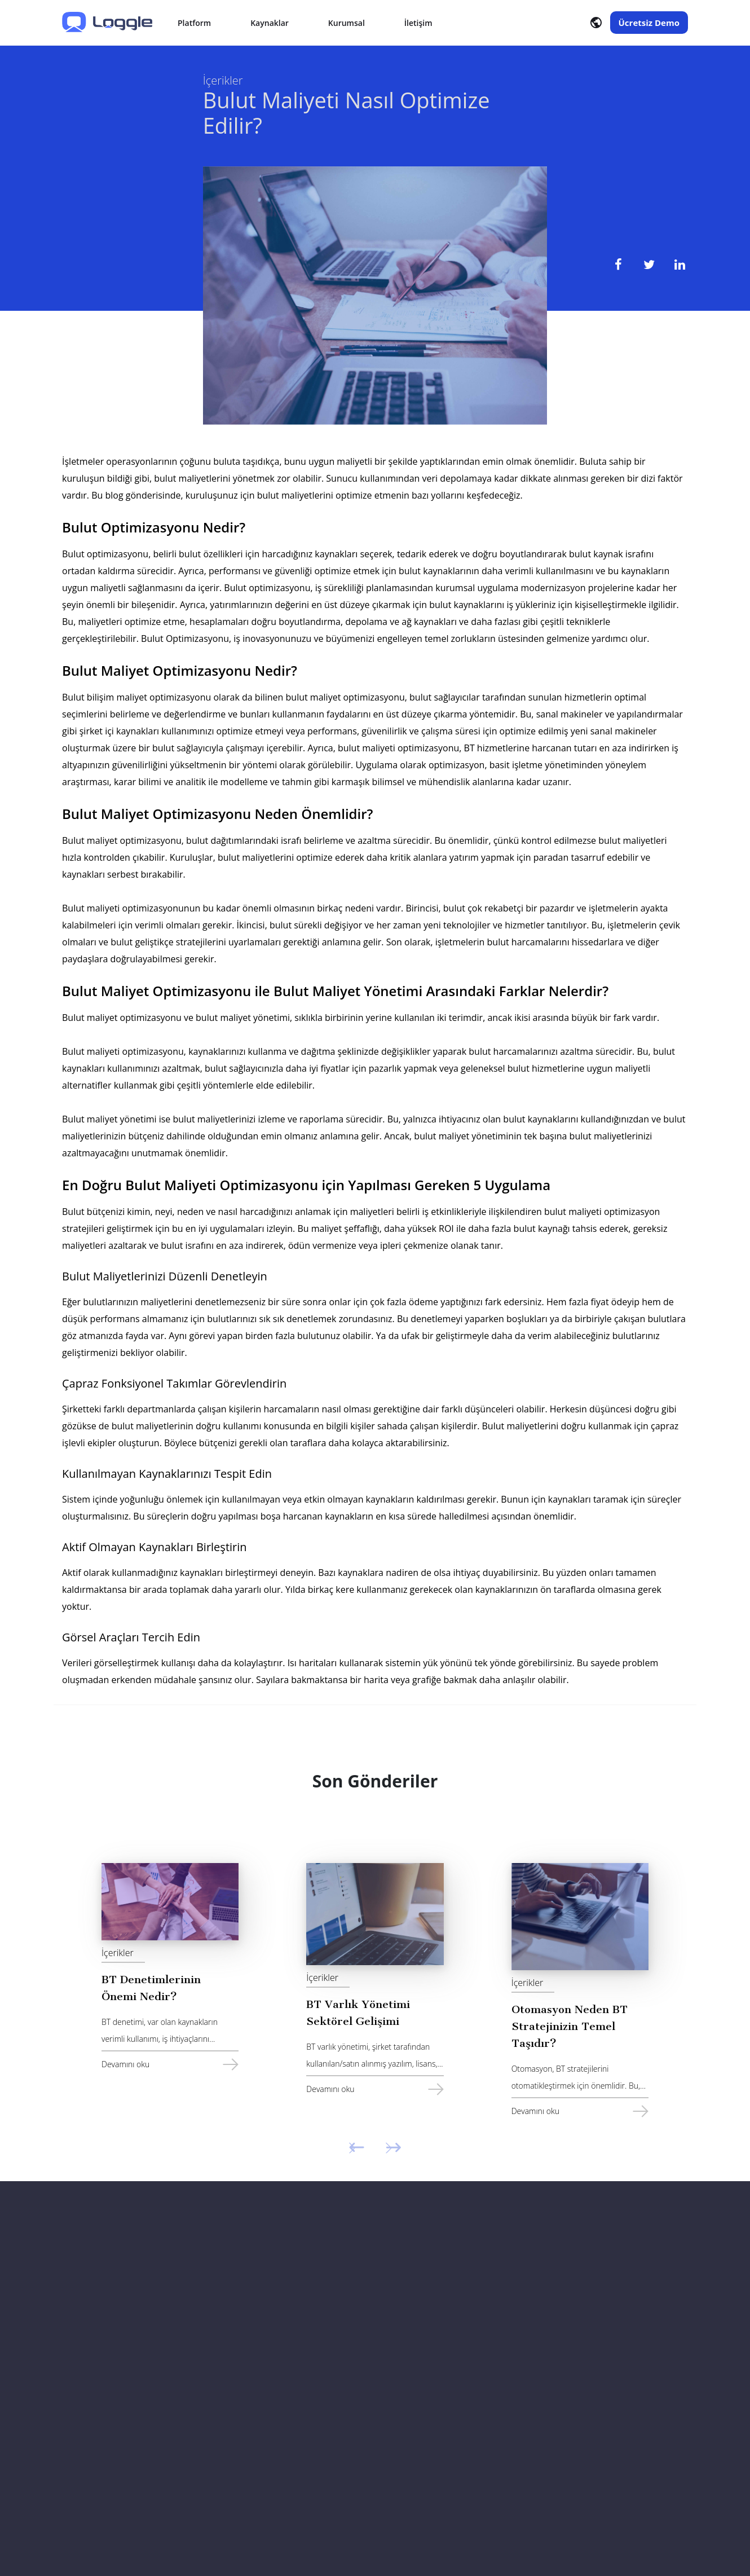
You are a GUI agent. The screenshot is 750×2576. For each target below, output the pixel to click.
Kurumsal (346, 22)
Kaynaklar (269, 22)
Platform (194, 22)
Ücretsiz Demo (649, 22)
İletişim (418, 22)
